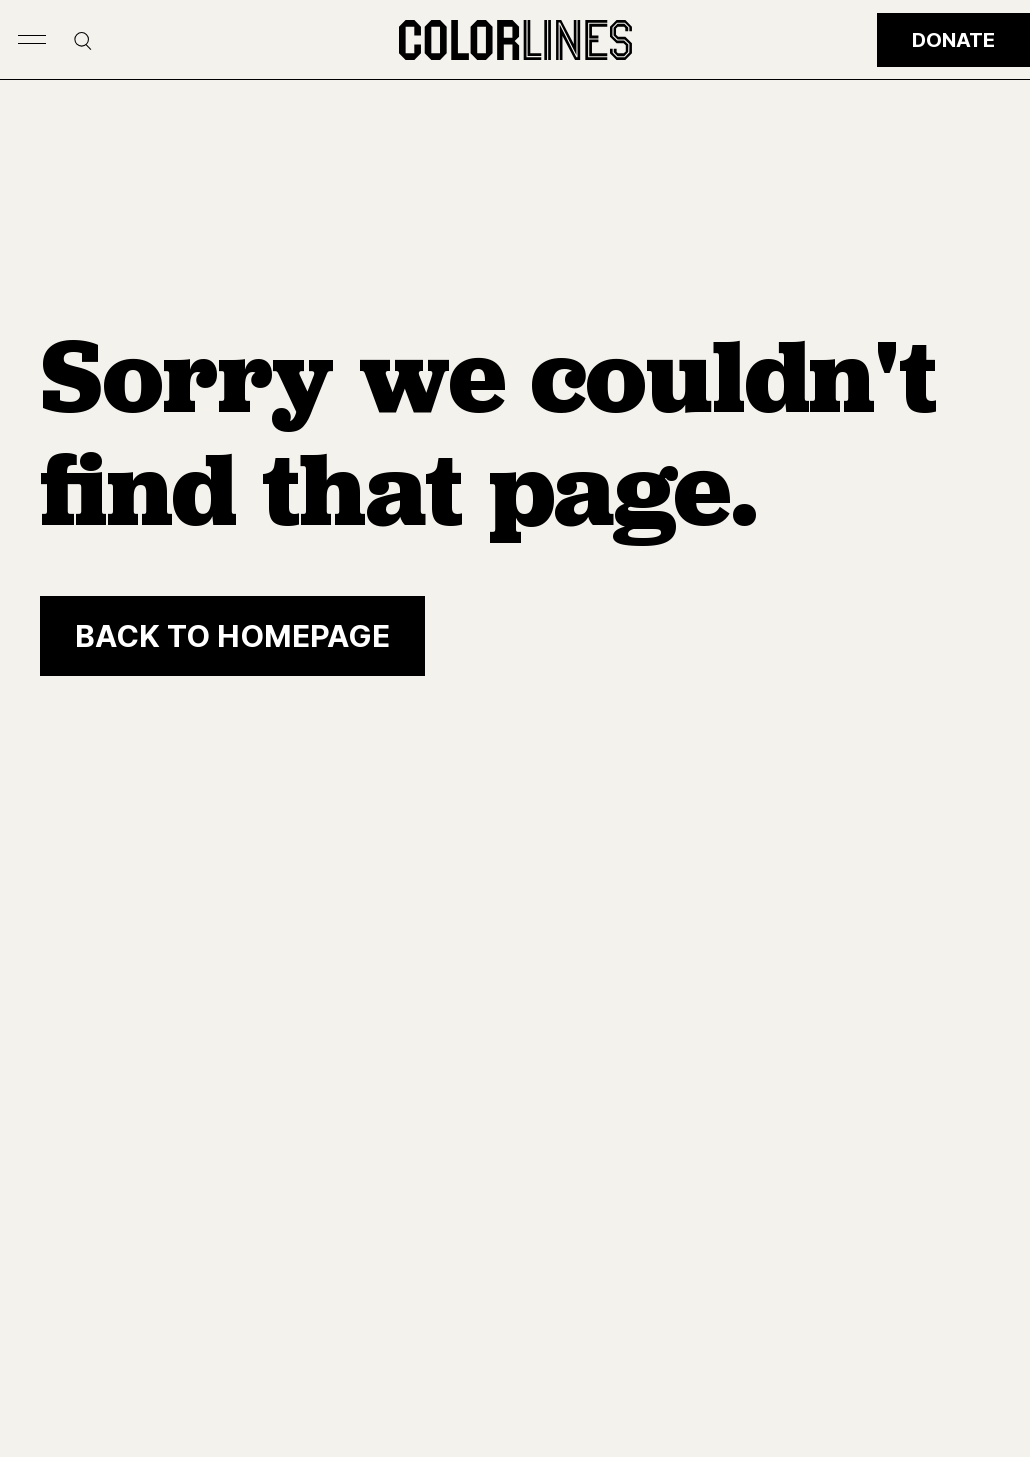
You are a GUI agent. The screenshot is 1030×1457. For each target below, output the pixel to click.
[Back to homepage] (232, 636)
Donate (953, 40)
